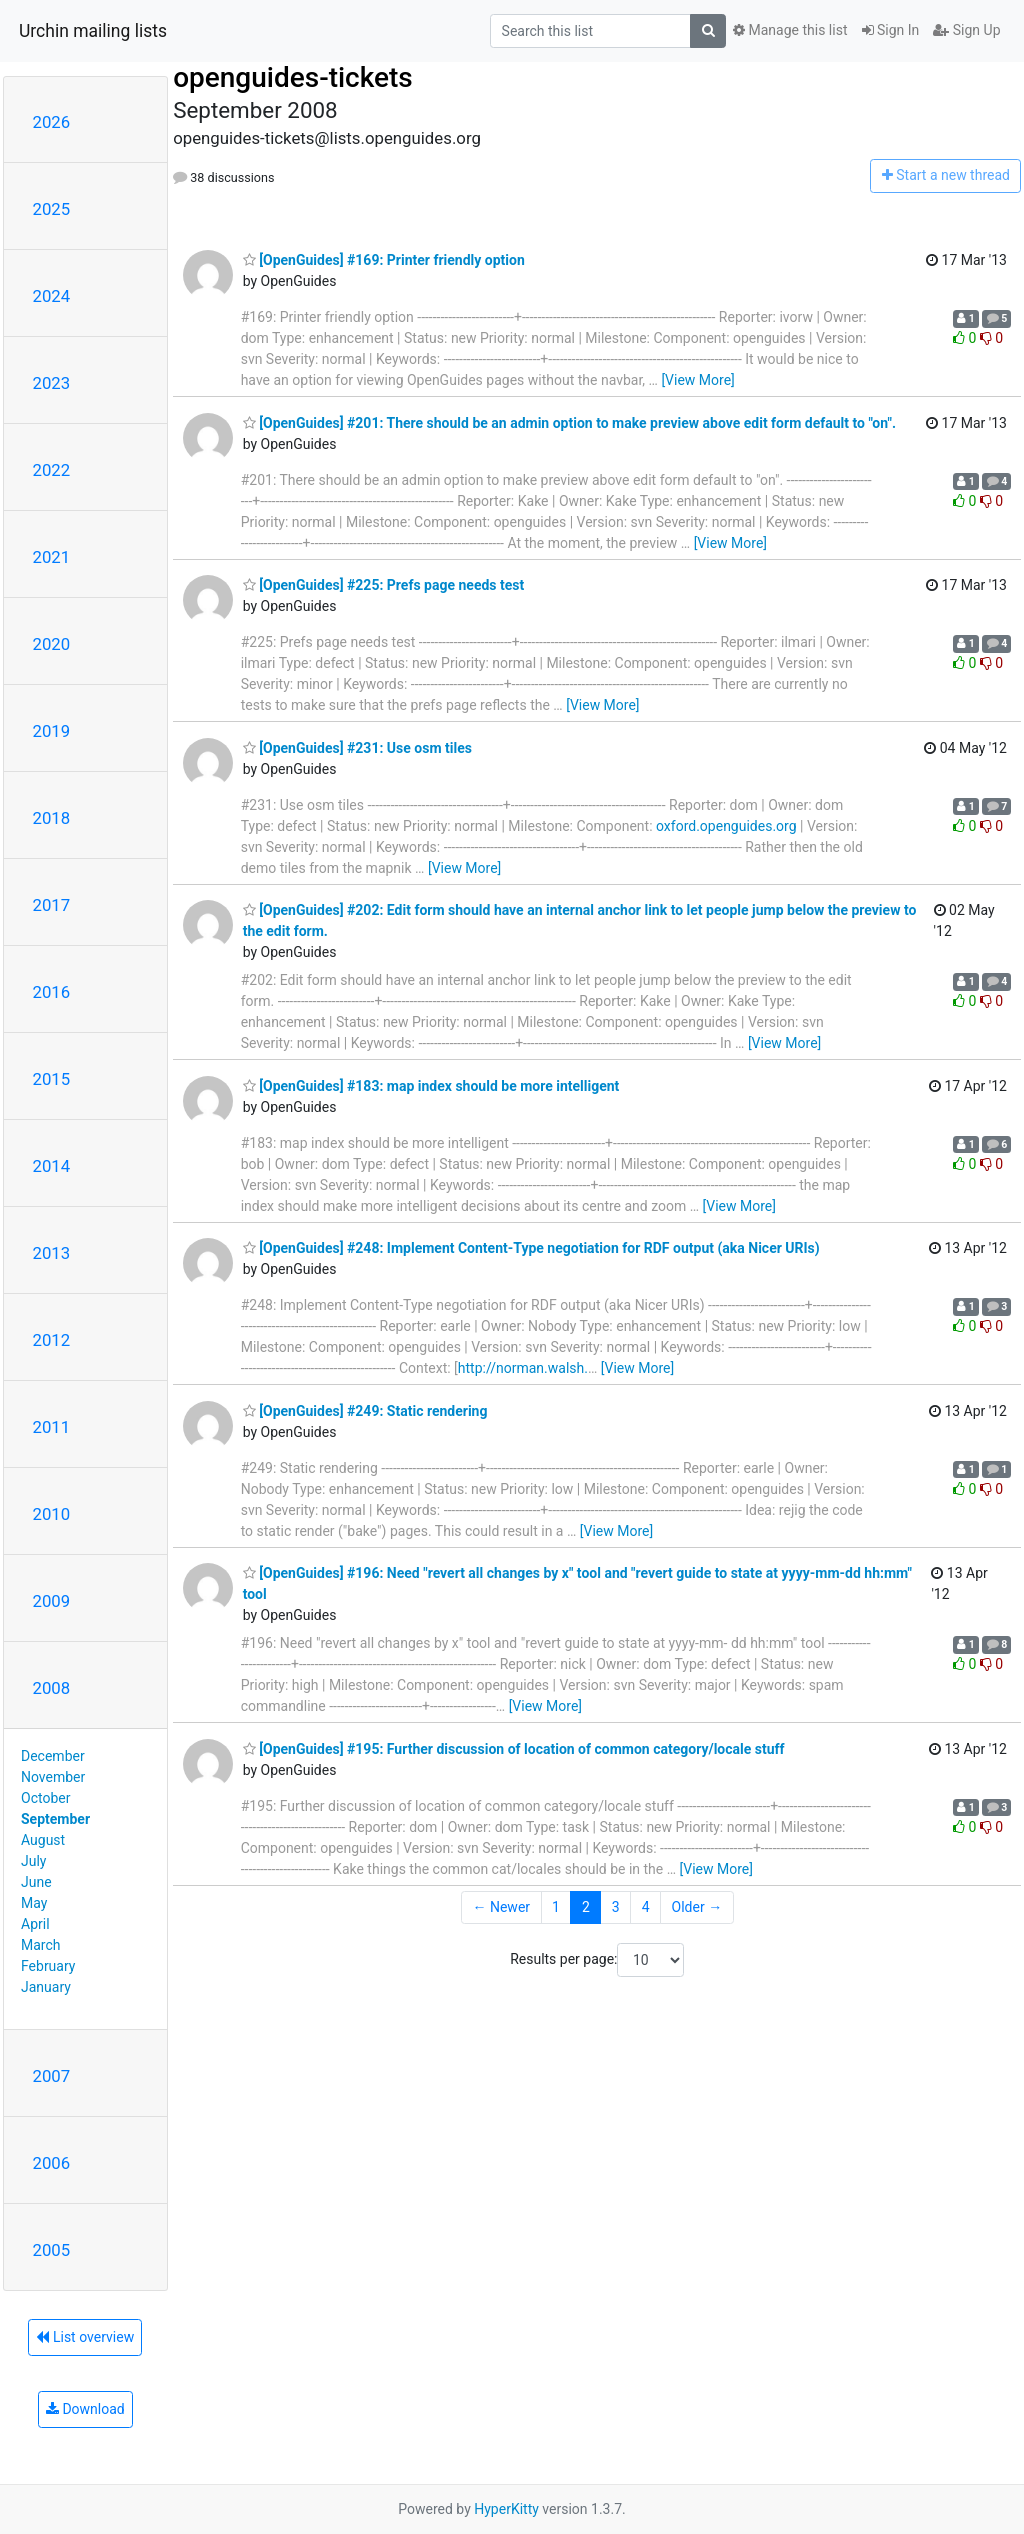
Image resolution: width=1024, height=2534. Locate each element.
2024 (52, 296)
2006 (52, 2163)
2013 (52, 1253)
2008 (52, 1688)
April (35, 1924)
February (48, 1966)
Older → (697, 1907)
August (43, 1840)
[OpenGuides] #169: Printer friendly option (384, 260)
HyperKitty (506, 2509)
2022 (52, 470)
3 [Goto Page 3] (616, 1907)
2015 (52, 1079)
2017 (52, 905)
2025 (52, 209)
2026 (52, 122)
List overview (85, 2337)
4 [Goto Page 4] (646, 1907)
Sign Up (966, 30)
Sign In (891, 30)
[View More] (697, 380)
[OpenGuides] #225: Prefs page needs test (384, 585)
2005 (52, 2250)
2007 (52, 2076)
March (41, 1945)
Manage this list (790, 30)
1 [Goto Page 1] (556, 1907)
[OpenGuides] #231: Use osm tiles (357, 748)
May (34, 1903)
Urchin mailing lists (93, 31)
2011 (52, 1427)
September (55, 1819)
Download (85, 2409)
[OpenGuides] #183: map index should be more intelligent (431, 1086)
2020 (52, 644)
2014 (52, 1166)
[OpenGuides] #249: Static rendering (365, 1411)
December (53, 1756)
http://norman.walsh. (523, 1368)
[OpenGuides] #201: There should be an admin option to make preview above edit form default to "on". (569, 423)
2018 (52, 818)
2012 (52, 1340)
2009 (52, 1601)
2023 (52, 383)
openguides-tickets (293, 77)
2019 (52, 731)
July (33, 1861)
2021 (52, 557)
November (53, 1777)
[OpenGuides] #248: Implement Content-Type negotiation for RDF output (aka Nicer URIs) (531, 1248)
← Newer (501, 1907)
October (45, 1798)
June (36, 1882)
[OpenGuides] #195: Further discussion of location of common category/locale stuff (514, 1749)
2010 (52, 1514)
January (46, 1987)
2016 (52, 992)
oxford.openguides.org (726, 826)
